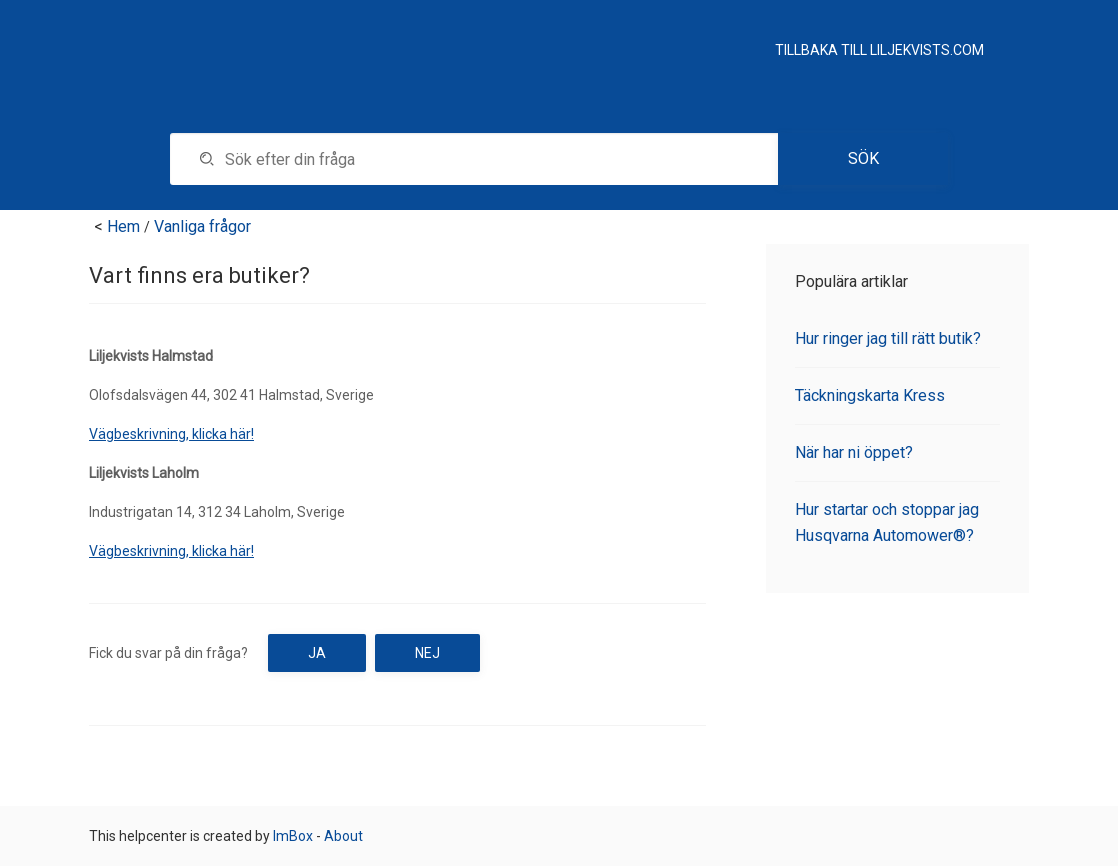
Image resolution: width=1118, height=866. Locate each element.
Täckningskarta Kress (870, 395)
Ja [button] (317, 653)
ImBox (293, 836)
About (343, 836)
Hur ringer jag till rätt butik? (888, 338)
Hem (123, 226)
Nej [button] (427, 653)
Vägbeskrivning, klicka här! (171, 434)
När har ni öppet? (854, 452)
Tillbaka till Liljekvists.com (879, 50)
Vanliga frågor (202, 226)
